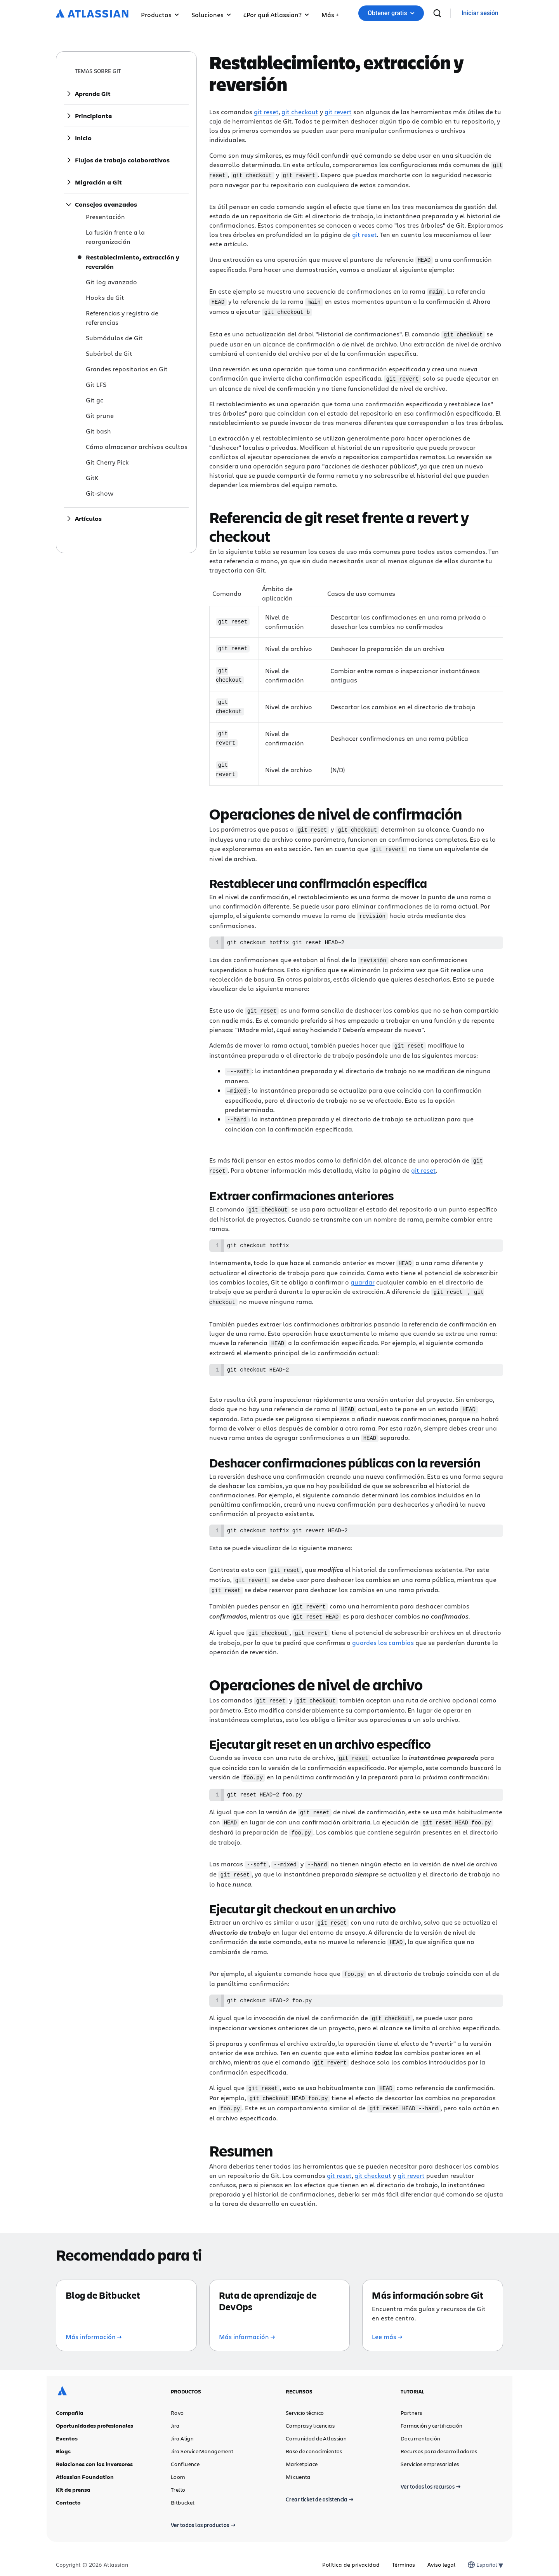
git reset (266, 112)
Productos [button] (160, 14)
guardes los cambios (383, 1635)
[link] (480, 13)
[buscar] (437, 13)
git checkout (299, 112)
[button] (330, 13)
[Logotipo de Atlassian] (92, 14)
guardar (363, 1276)
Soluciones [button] (211, 14)
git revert (338, 112)
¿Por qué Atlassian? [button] (276, 14)
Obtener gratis (391, 13)
